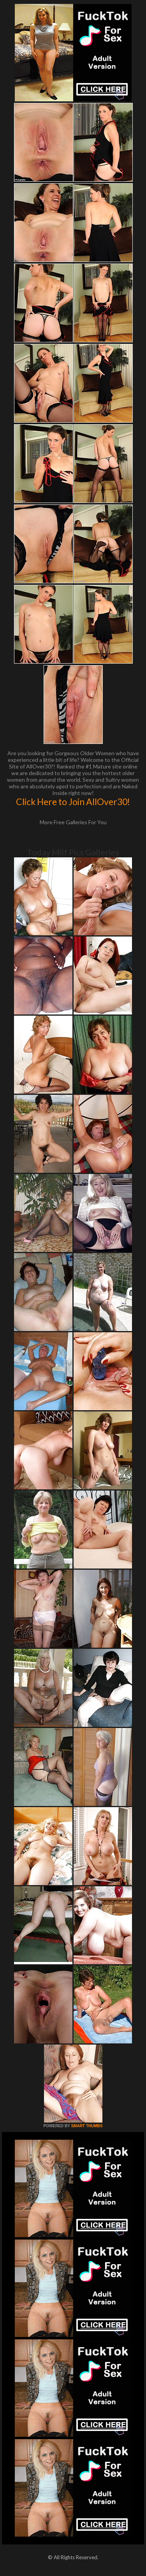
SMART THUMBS (86, 2126)
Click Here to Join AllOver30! (73, 801)
